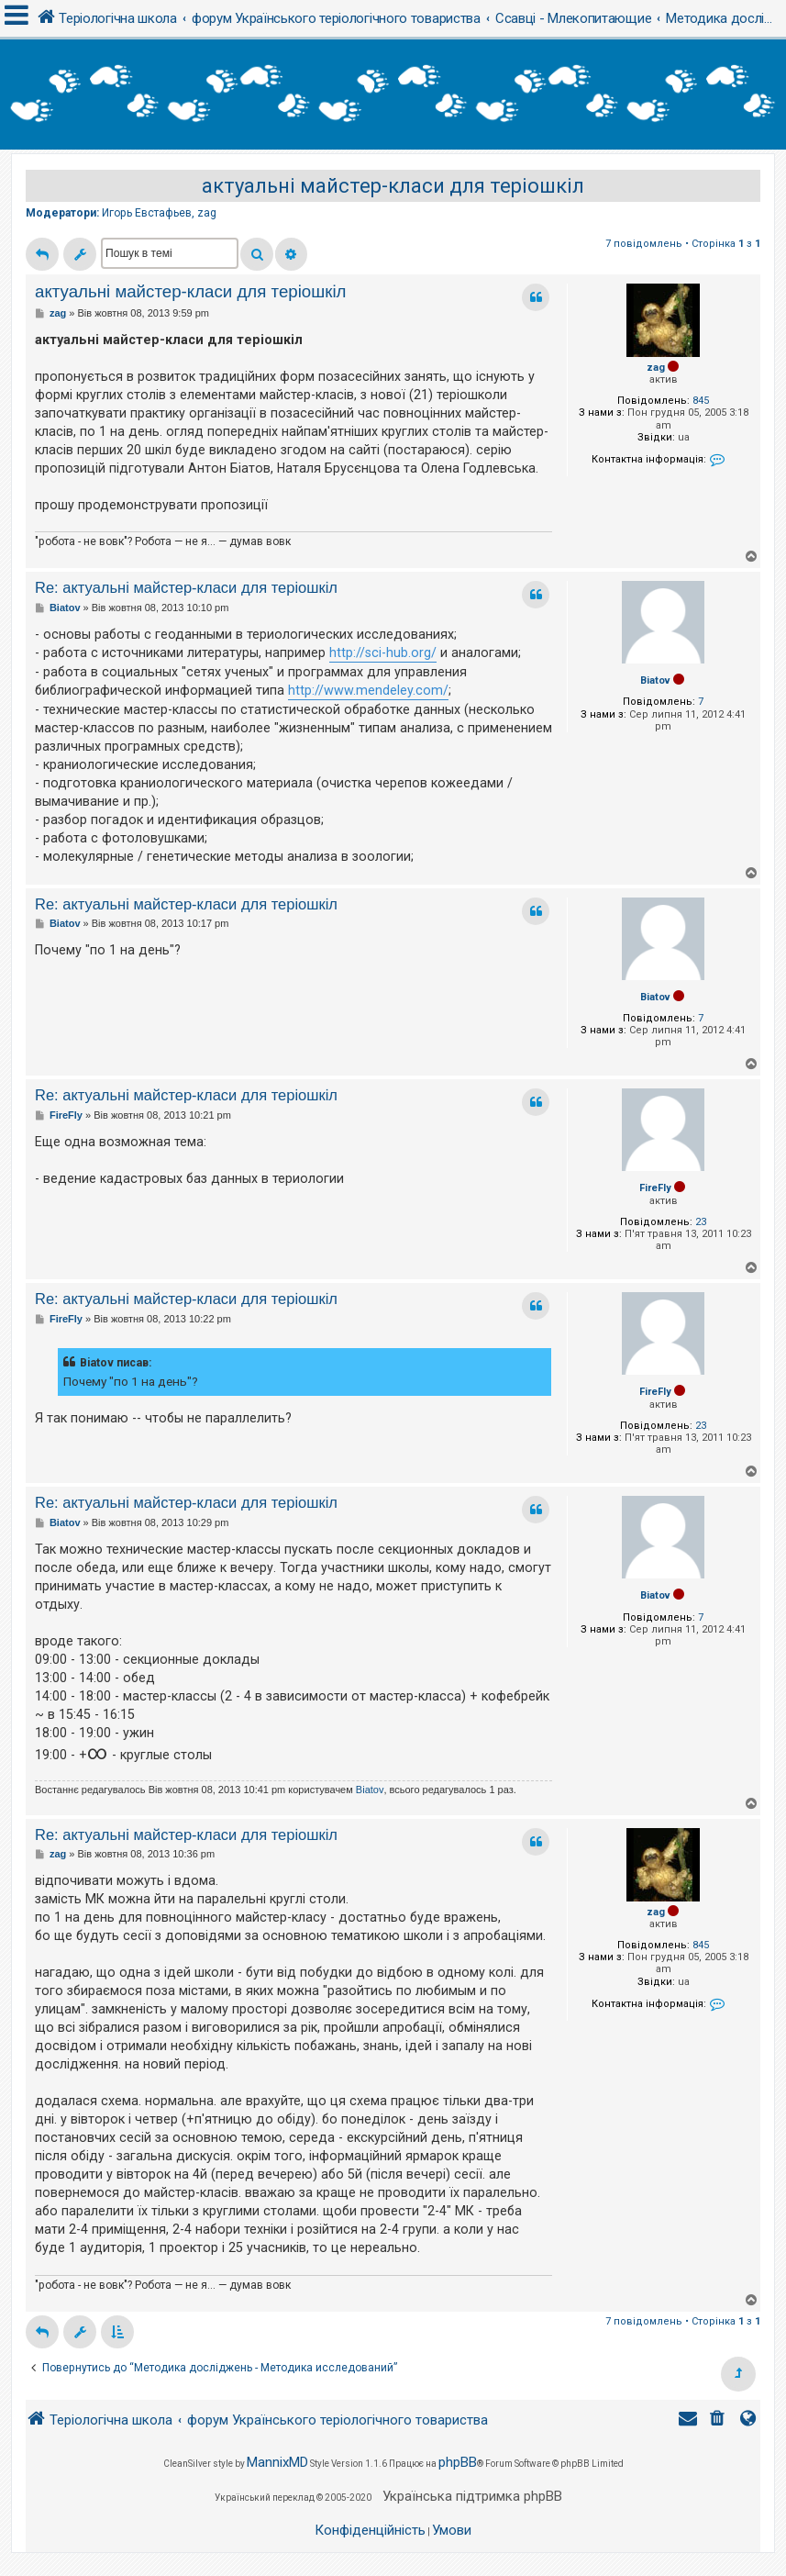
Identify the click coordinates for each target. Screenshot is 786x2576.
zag (206, 212)
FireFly (655, 1188)
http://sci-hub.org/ (383, 652)
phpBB (457, 2462)
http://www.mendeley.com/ (368, 690)
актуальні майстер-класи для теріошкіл (393, 185)
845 (700, 401)
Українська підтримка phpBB (472, 2496)
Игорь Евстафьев (147, 212)
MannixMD (277, 2462)
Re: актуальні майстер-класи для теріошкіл (186, 587)
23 (700, 1222)
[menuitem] (719, 2420)
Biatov (655, 680)
